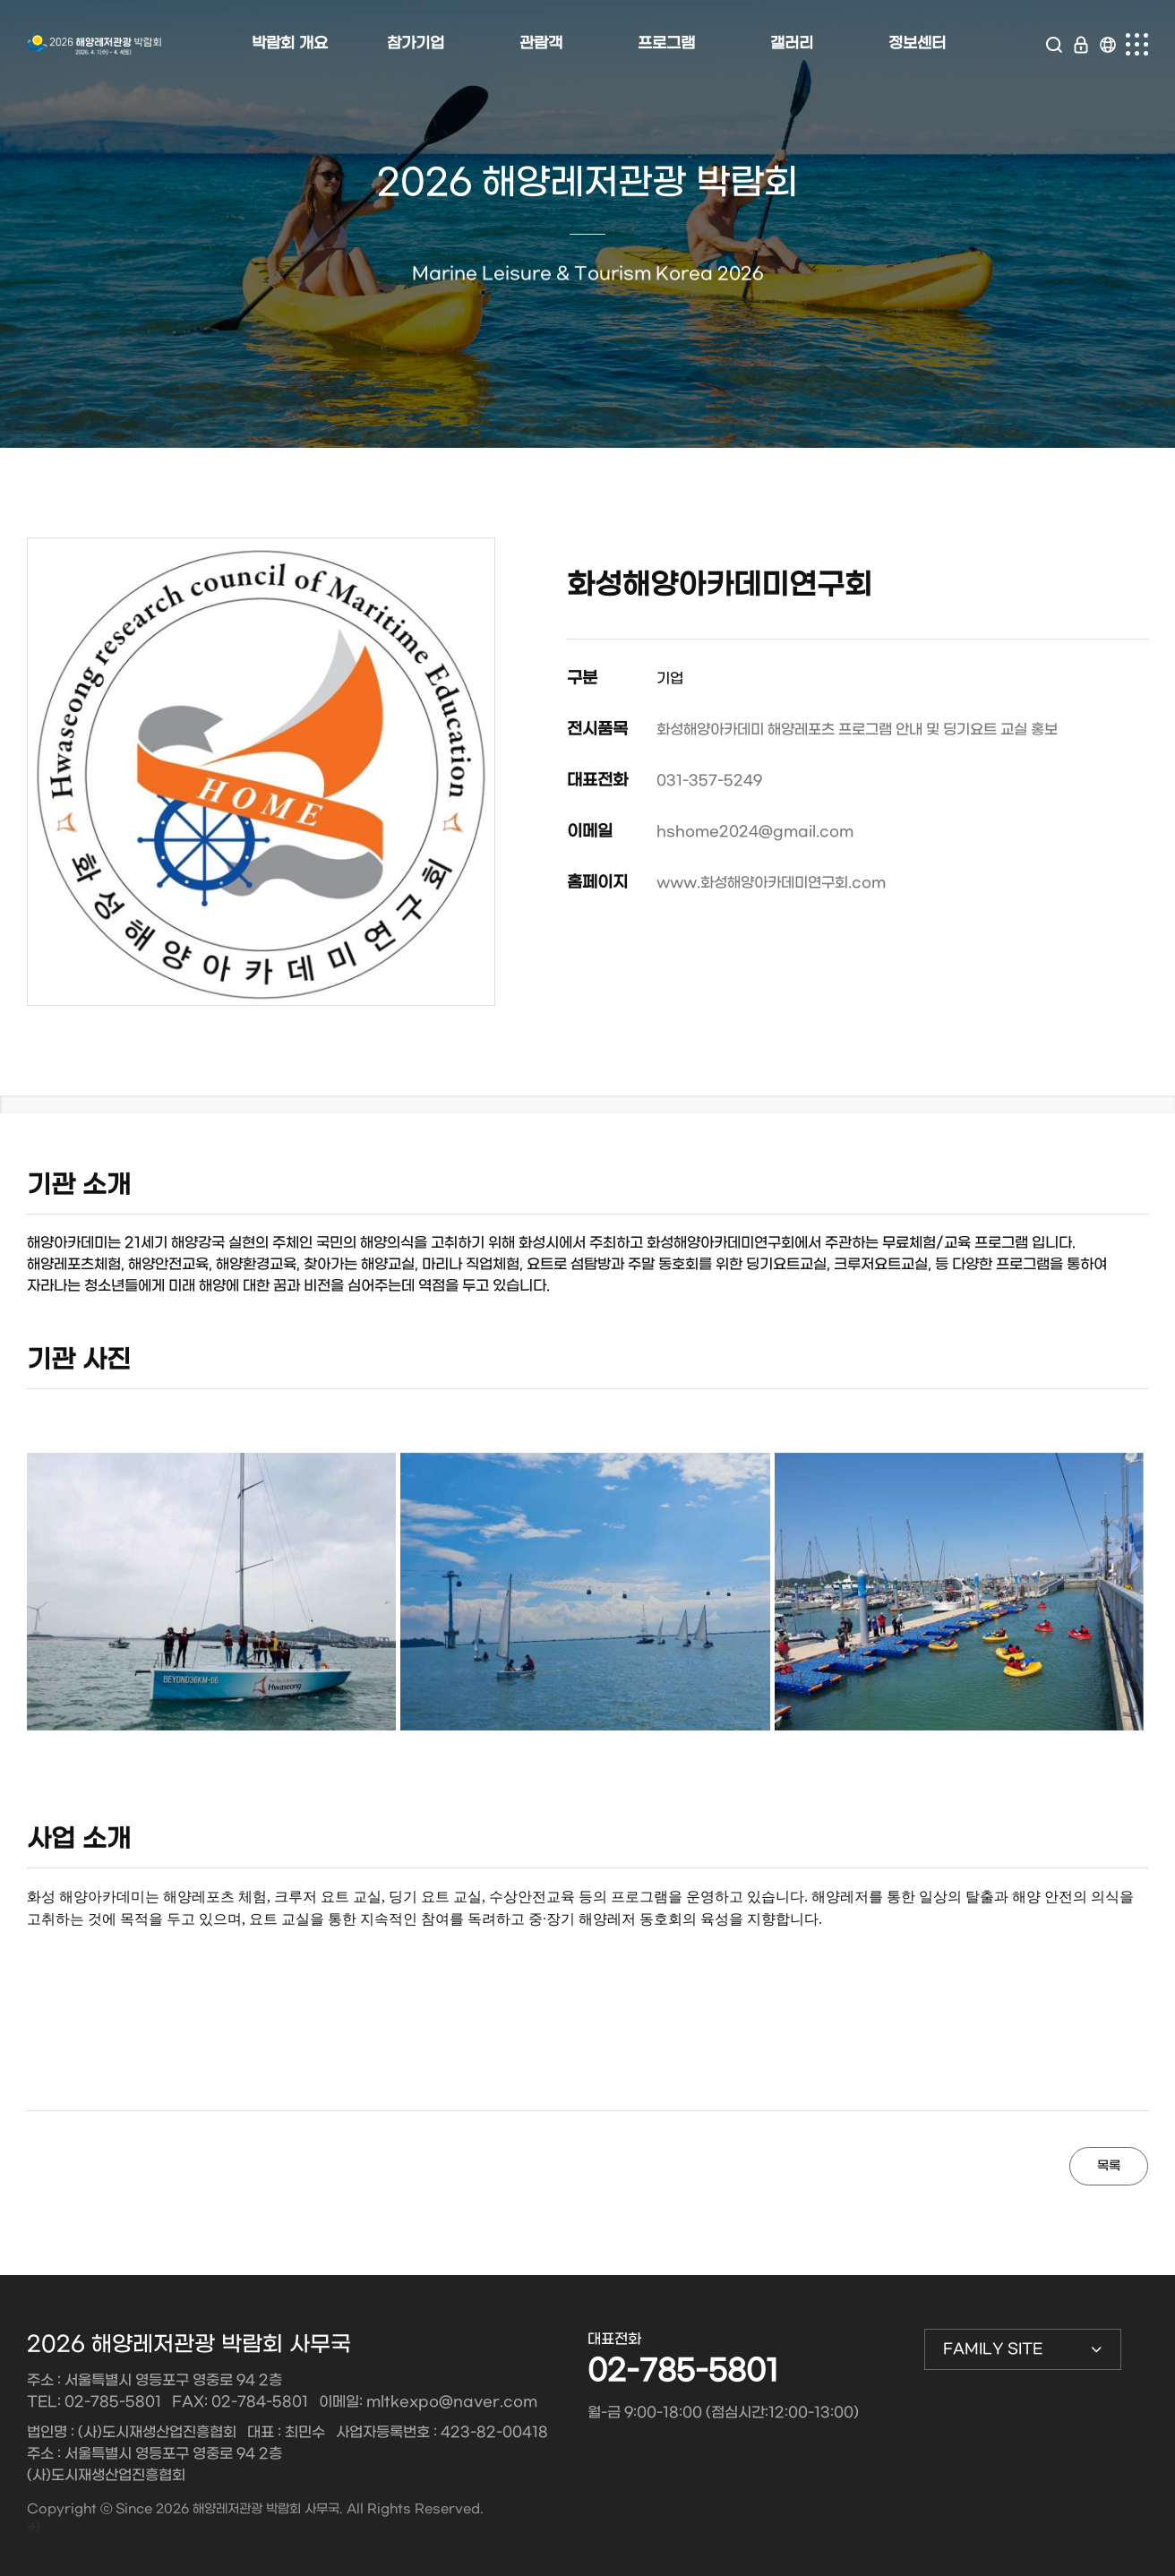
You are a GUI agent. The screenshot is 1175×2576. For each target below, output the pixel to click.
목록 (1108, 2166)
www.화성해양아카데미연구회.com (771, 882)
